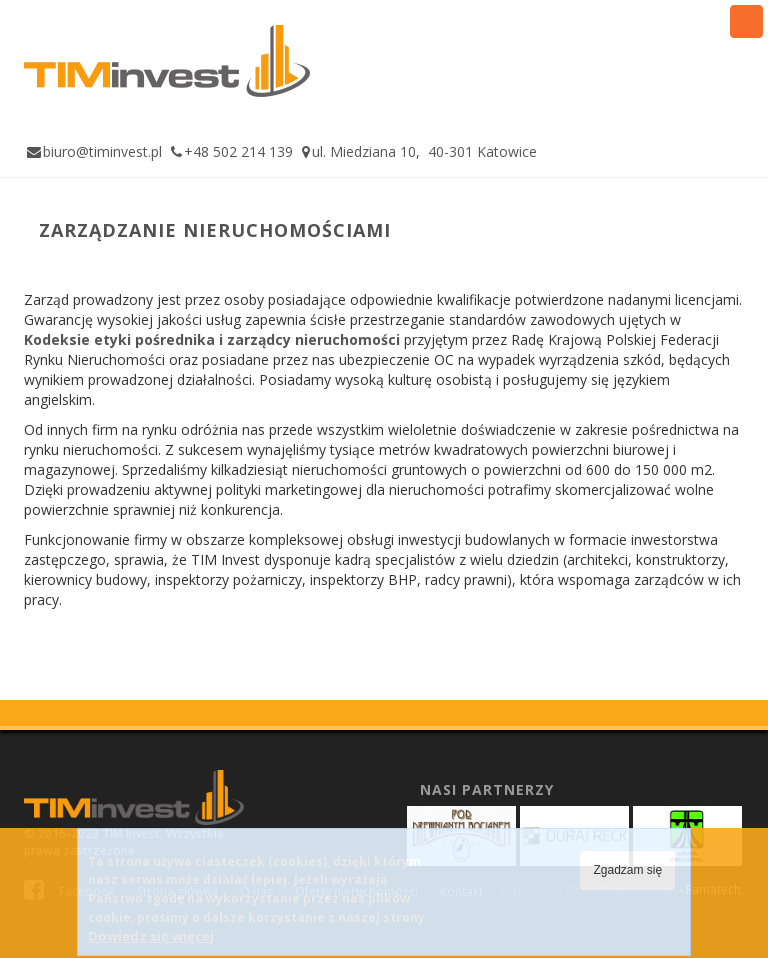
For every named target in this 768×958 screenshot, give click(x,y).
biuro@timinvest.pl (102, 151)
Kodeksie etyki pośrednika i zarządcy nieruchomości (212, 339)
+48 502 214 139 (238, 151)
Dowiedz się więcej (151, 946)
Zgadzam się (627, 880)
